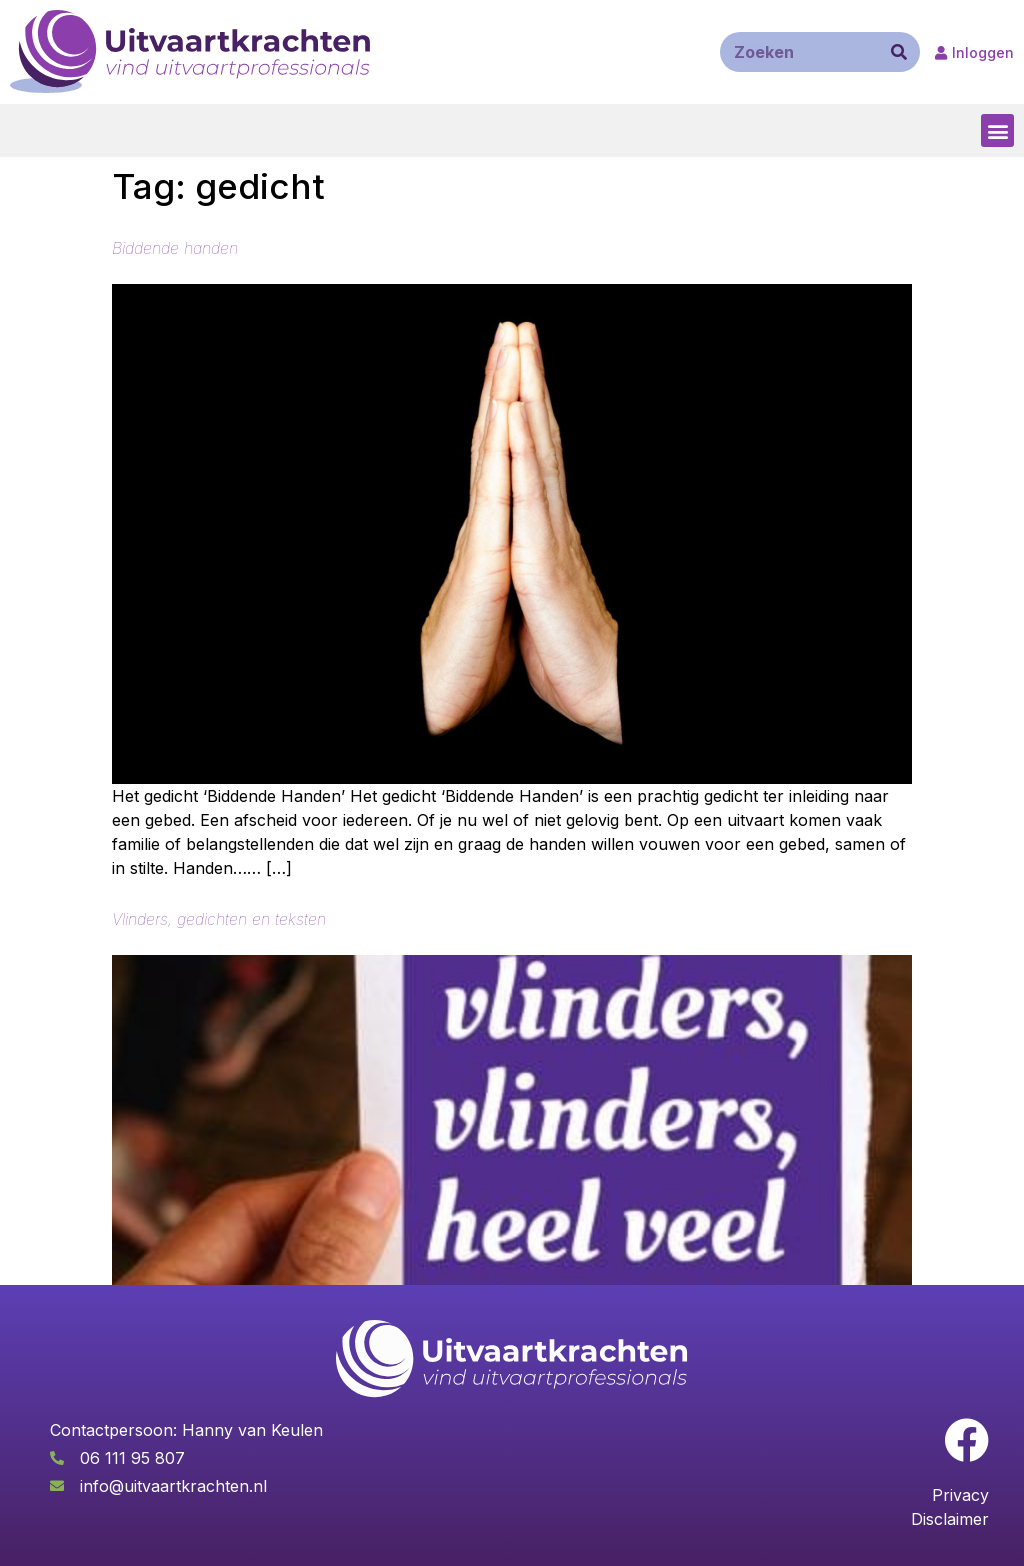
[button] (997, 130)
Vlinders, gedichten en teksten (219, 919)
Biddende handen (175, 248)
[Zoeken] (899, 52)
